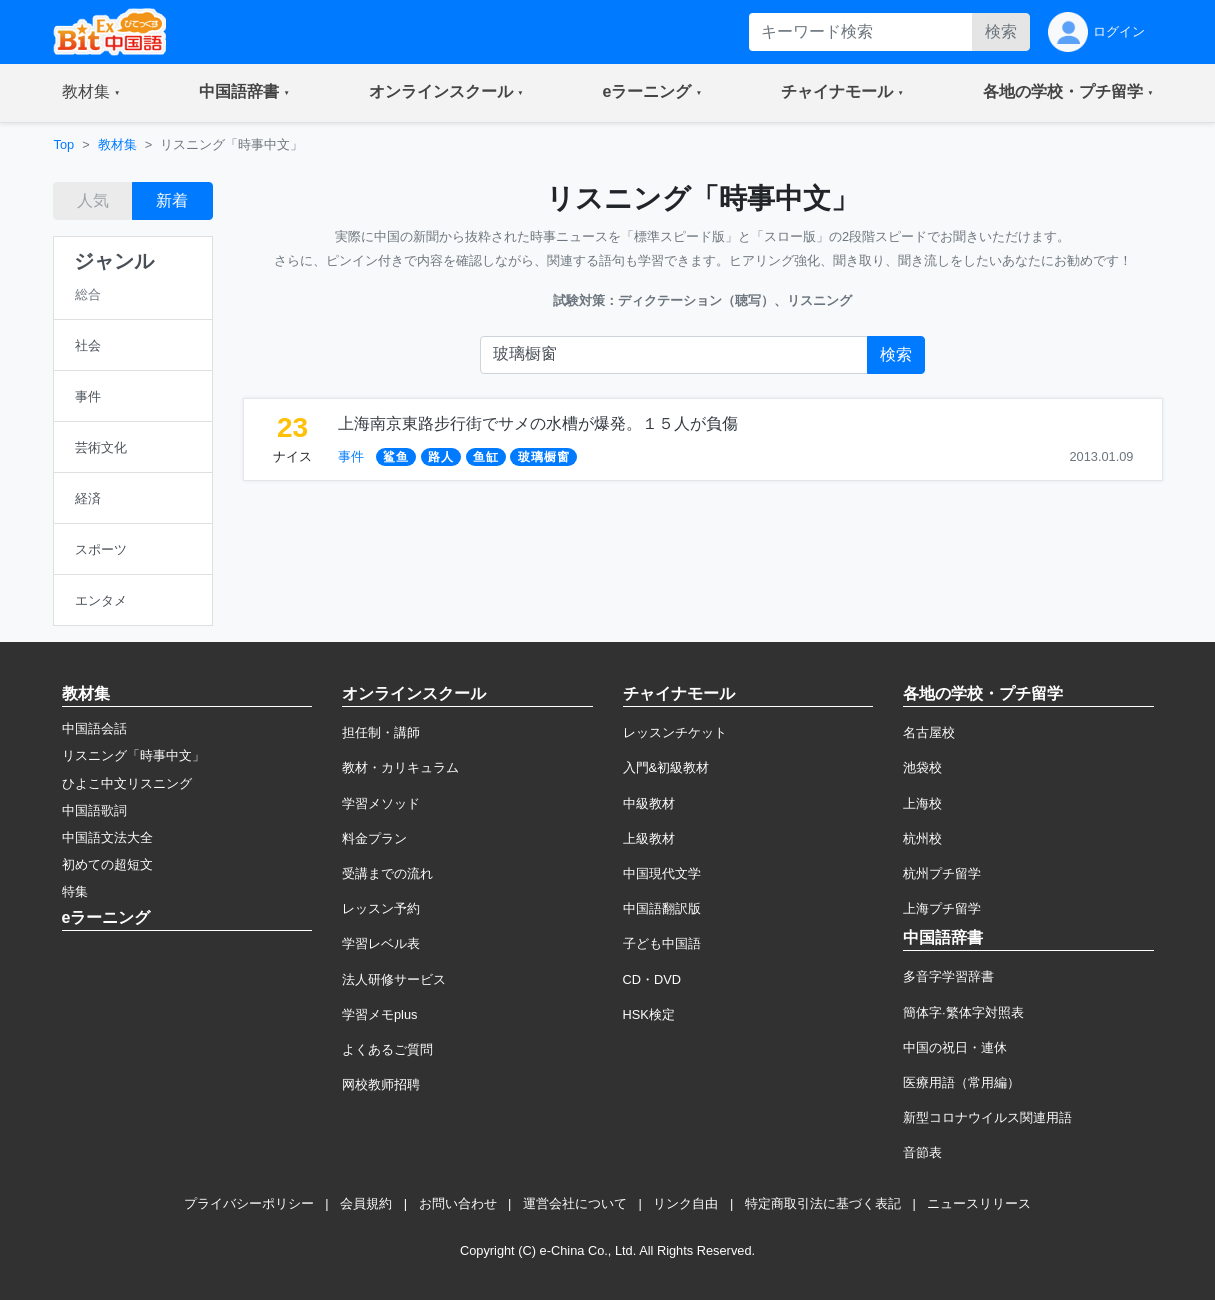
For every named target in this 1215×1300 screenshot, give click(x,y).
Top (64, 144)
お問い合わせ (458, 1203)
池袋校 (922, 767)
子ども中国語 (662, 943)
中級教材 (649, 803)
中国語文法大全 (107, 837)
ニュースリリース (979, 1203)
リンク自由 (685, 1203)
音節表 (922, 1152)
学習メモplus (379, 1014)
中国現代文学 (662, 873)
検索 (1001, 31)
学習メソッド (381, 803)
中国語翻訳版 (662, 908)
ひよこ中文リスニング (127, 783)
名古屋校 (929, 732)
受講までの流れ (387, 873)
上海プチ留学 (942, 908)
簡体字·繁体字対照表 (963, 1012)
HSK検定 (649, 1014)
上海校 (922, 803)
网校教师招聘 (381, 1084)
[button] (91, 93)
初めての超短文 (107, 864)
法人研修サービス (394, 979)
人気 (93, 200)
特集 (75, 891)
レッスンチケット (675, 732)
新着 (172, 200)
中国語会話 (94, 728)
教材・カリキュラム (400, 767)
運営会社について (575, 1203)
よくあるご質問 (387, 1049)
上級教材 (649, 838)
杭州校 (922, 838)
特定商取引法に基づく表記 (823, 1203)
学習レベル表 (381, 943)
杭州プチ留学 (942, 873)
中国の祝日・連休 (955, 1047)
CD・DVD (652, 979)
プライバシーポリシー (249, 1203)
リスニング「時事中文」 (133, 755)
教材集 (117, 144)
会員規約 (366, 1203)
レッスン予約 (381, 908)
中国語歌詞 (94, 810)
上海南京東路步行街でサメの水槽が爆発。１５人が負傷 (538, 423)
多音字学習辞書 (948, 976)
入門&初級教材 (666, 767)
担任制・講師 (381, 732)
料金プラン (374, 838)
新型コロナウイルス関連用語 (987, 1117)
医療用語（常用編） (961, 1082)
